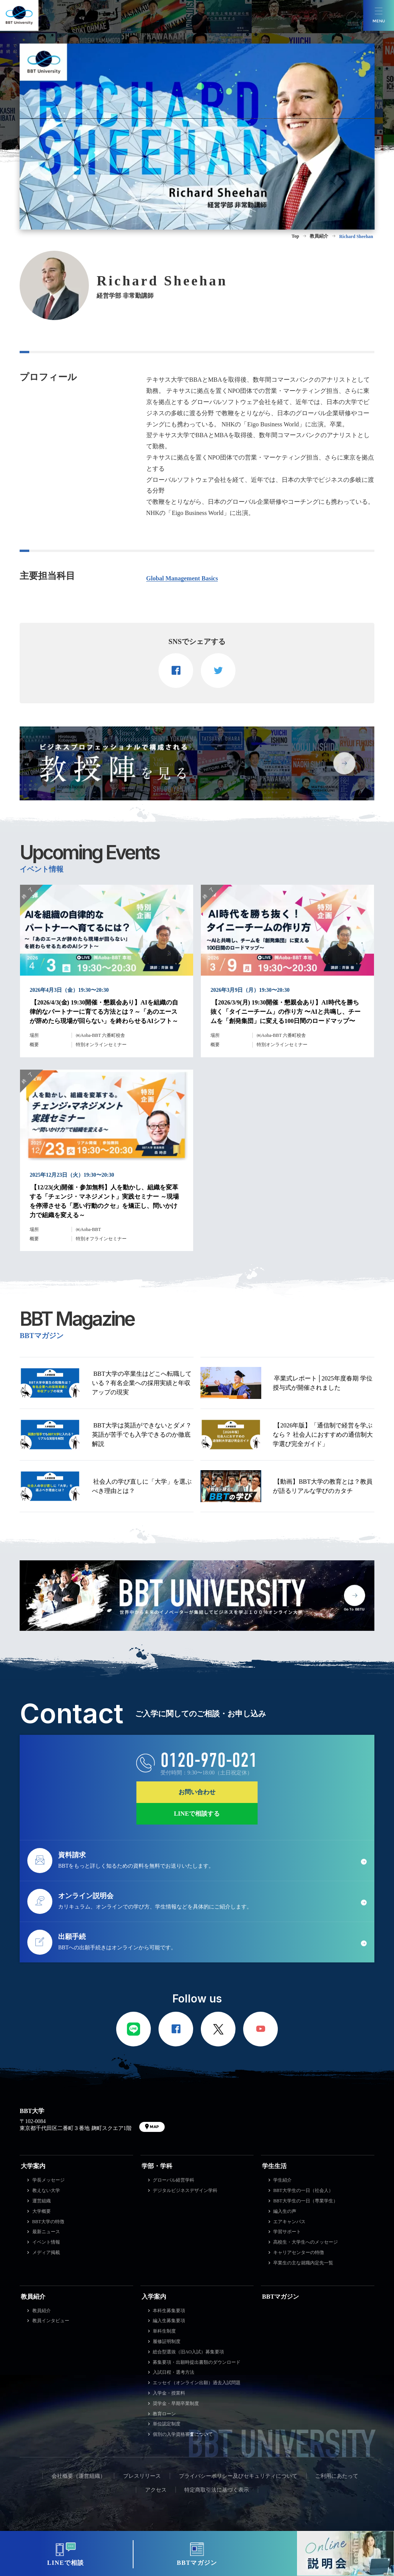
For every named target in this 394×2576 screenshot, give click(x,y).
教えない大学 (46, 2190)
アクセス (156, 2490)
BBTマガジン (280, 2296)
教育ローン (164, 2414)
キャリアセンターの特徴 (298, 2252)
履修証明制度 (166, 2341)
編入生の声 (284, 2211)
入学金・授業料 (169, 2393)
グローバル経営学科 (173, 2180)
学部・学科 (157, 2166)
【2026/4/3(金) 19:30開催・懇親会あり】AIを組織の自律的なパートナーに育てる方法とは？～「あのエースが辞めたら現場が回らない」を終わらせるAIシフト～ (104, 1011)
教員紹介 (33, 2296)
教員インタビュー (50, 2320)
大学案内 (33, 2166)
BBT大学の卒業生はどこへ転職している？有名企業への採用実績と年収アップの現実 (141, 1382)
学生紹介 (282, 2180)
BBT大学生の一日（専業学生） (305, 2201)
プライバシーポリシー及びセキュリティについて (238, 2476)
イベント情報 (46, 2242)
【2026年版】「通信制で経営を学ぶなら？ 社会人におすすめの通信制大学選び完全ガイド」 (323, 1434)
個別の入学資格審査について (183, 2434)
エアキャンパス (289, 2221)
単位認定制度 (166, 2424)
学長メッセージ (48, 2180)
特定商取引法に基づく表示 (216, 2490)
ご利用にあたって (336, 2476)
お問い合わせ (197, 1792)
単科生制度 (164, 2331)
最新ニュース (46, 2231)
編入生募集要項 (169, 2320)
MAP (154, 2126)
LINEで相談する (197, 1813)
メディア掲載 (46, 2252)
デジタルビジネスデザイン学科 (185, 2190)
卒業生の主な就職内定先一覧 (303, 2263)
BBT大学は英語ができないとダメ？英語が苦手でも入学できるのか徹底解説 (141, 1434)
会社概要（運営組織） (78, 2476)
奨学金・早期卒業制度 (176, 2403)
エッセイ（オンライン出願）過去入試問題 (196, 2382)
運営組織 (41, 2201)
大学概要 (41, 2211)
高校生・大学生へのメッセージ (305, 2242)
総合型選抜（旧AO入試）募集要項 (188, 2352)
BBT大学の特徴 (48, 2221)
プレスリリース (142, 2476)
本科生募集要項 (169, 2310)
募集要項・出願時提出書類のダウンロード (196, 2362)
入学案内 (154, 2296)
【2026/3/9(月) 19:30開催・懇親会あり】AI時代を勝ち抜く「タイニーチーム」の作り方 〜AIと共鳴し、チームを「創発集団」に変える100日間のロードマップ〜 (285, 1011)
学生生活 (274, 2166)
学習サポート (287, 2231)
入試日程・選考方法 (173, 2372)
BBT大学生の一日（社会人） (303, 2190)
